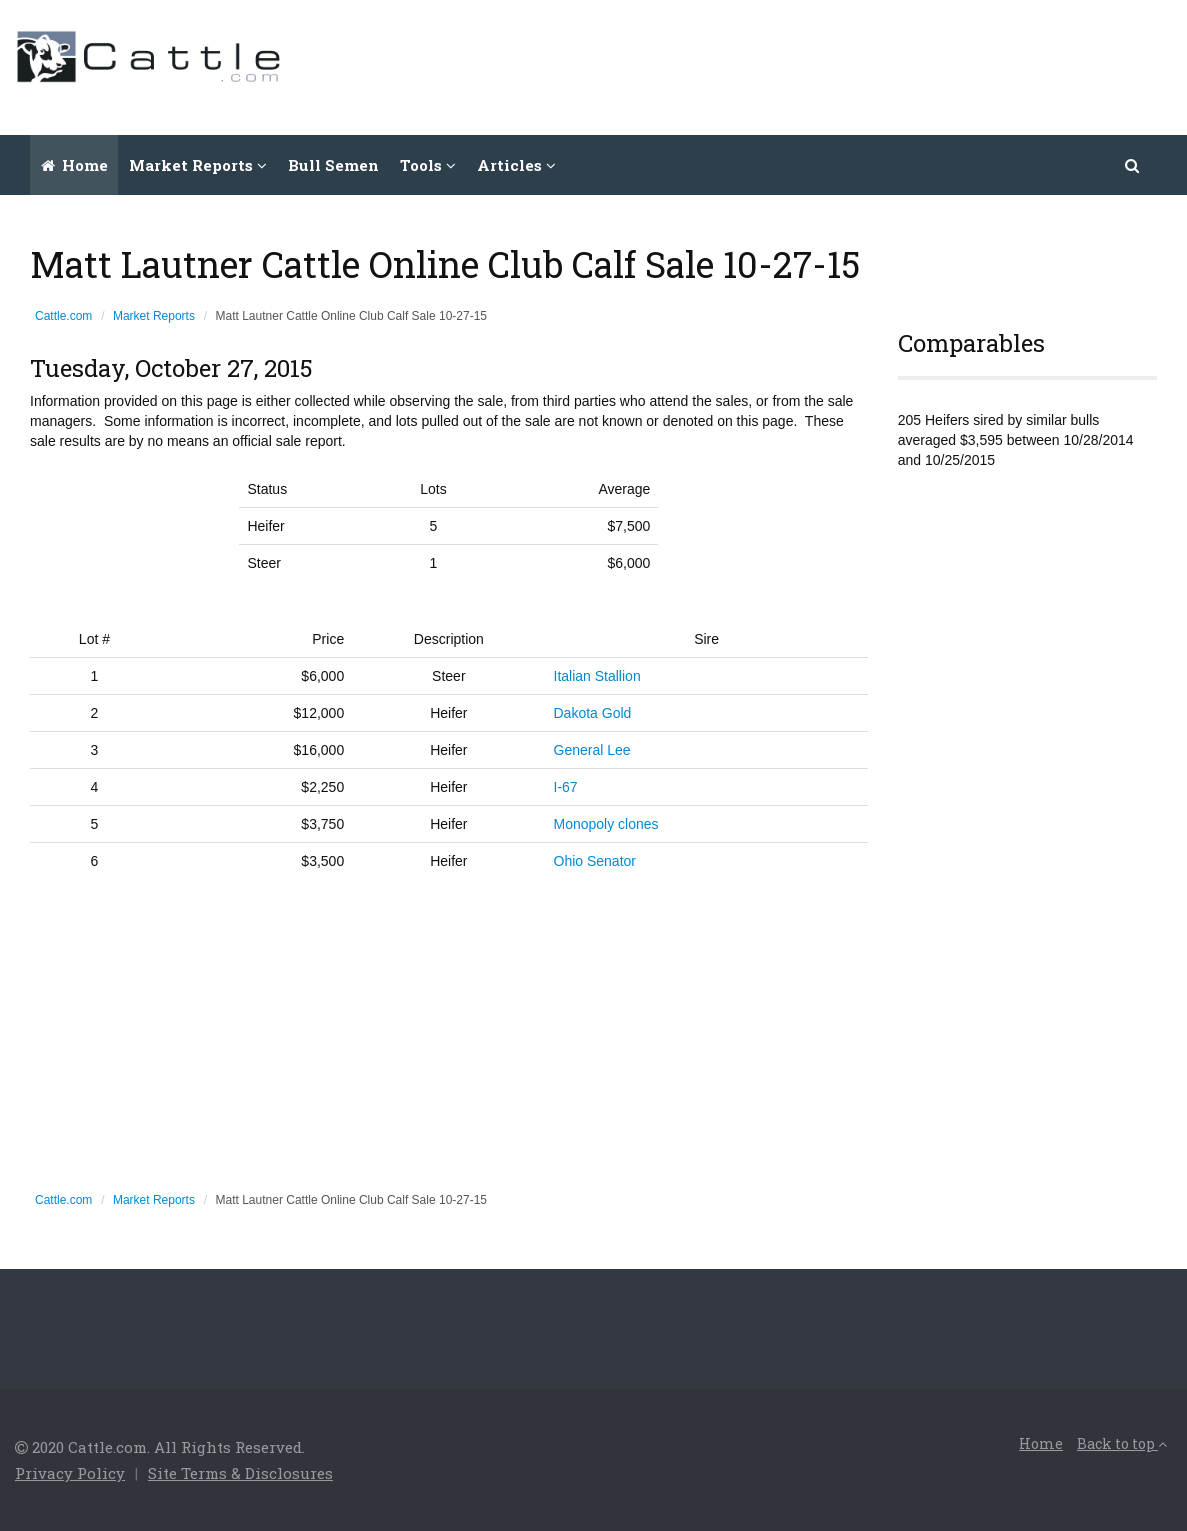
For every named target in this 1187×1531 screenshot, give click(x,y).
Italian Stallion (597, 676)
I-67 (566, 787)
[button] (1133, 165)
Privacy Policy (70, 1473)
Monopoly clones (606, 824)
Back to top (1122, 1443)
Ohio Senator (595, 861)
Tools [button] (428, 165)
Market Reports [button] (198, 165)
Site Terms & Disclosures (240, 1473)
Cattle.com (63, 316)
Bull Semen (333, 165)
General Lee (592, 750)
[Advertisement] (808, 65)
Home (74, 165)
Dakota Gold (593, 713)
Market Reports (154, 316)
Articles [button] (516, 165)
